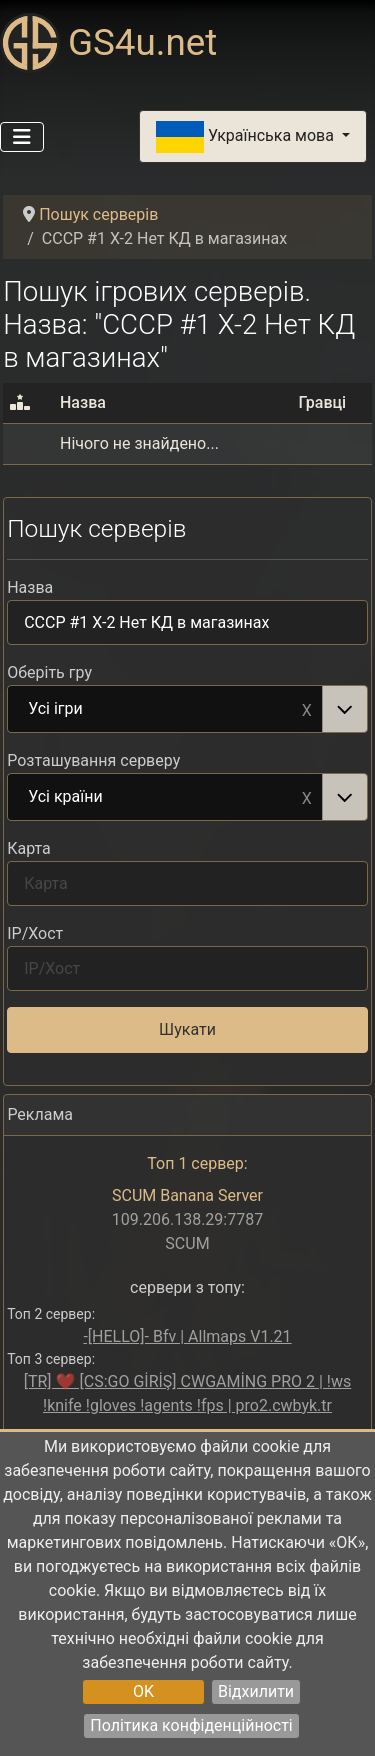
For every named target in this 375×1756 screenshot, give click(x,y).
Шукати (187, 1029)
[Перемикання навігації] (22, 137)
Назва (30, 587)
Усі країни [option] (165, 798)
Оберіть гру (49, 672)
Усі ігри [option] (165, 710)
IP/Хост (35, 933)
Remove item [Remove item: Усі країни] (307, 797)
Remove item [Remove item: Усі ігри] (307, 709)
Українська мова (247, 137)
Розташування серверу (93, 760)
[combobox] (187, 709)
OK (143, 1691)
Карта (29, 848)
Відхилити (256, 1691)
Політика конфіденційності (191, 1725)
